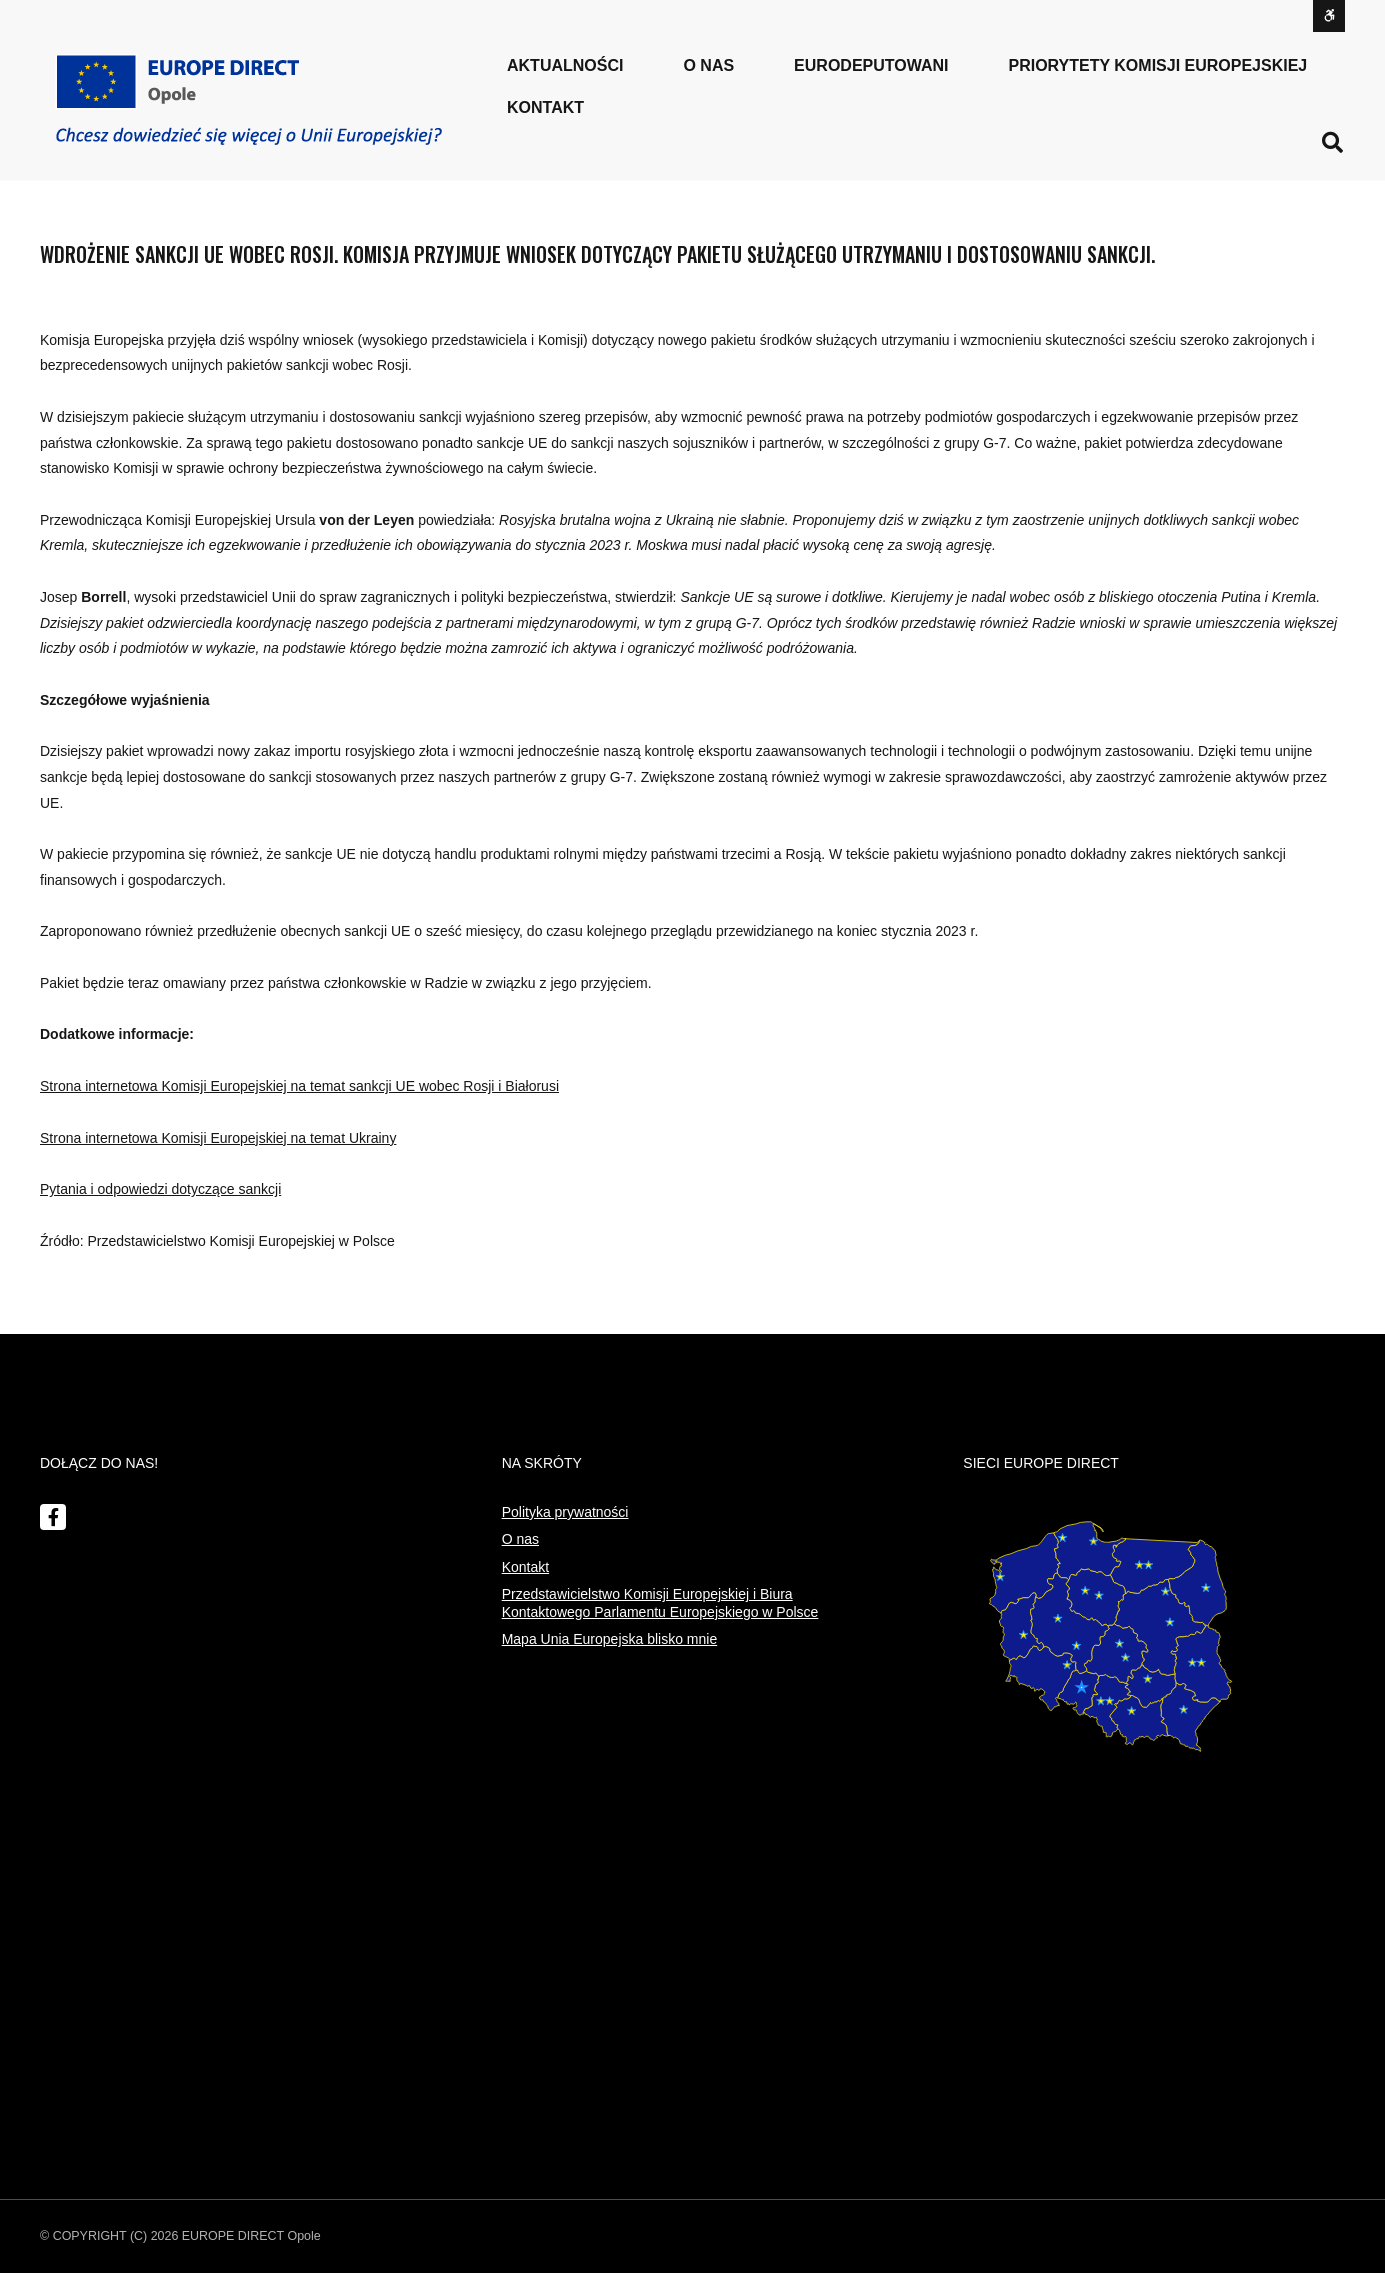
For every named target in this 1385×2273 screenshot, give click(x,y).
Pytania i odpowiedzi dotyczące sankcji (160, 1189)
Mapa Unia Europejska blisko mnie (610, 1639)
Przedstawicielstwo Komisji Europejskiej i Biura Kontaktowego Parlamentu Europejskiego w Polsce (660, 1603)
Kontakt (545, 107)
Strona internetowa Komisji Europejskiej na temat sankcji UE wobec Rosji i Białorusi (299, 1086)
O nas (520, 1539)
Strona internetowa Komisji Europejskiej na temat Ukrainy (218, 1138)
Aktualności (565, 65)
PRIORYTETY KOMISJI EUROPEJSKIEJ (1158, 65)
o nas (708, 65)
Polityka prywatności (565, 1512)
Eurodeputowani (871, 65)
